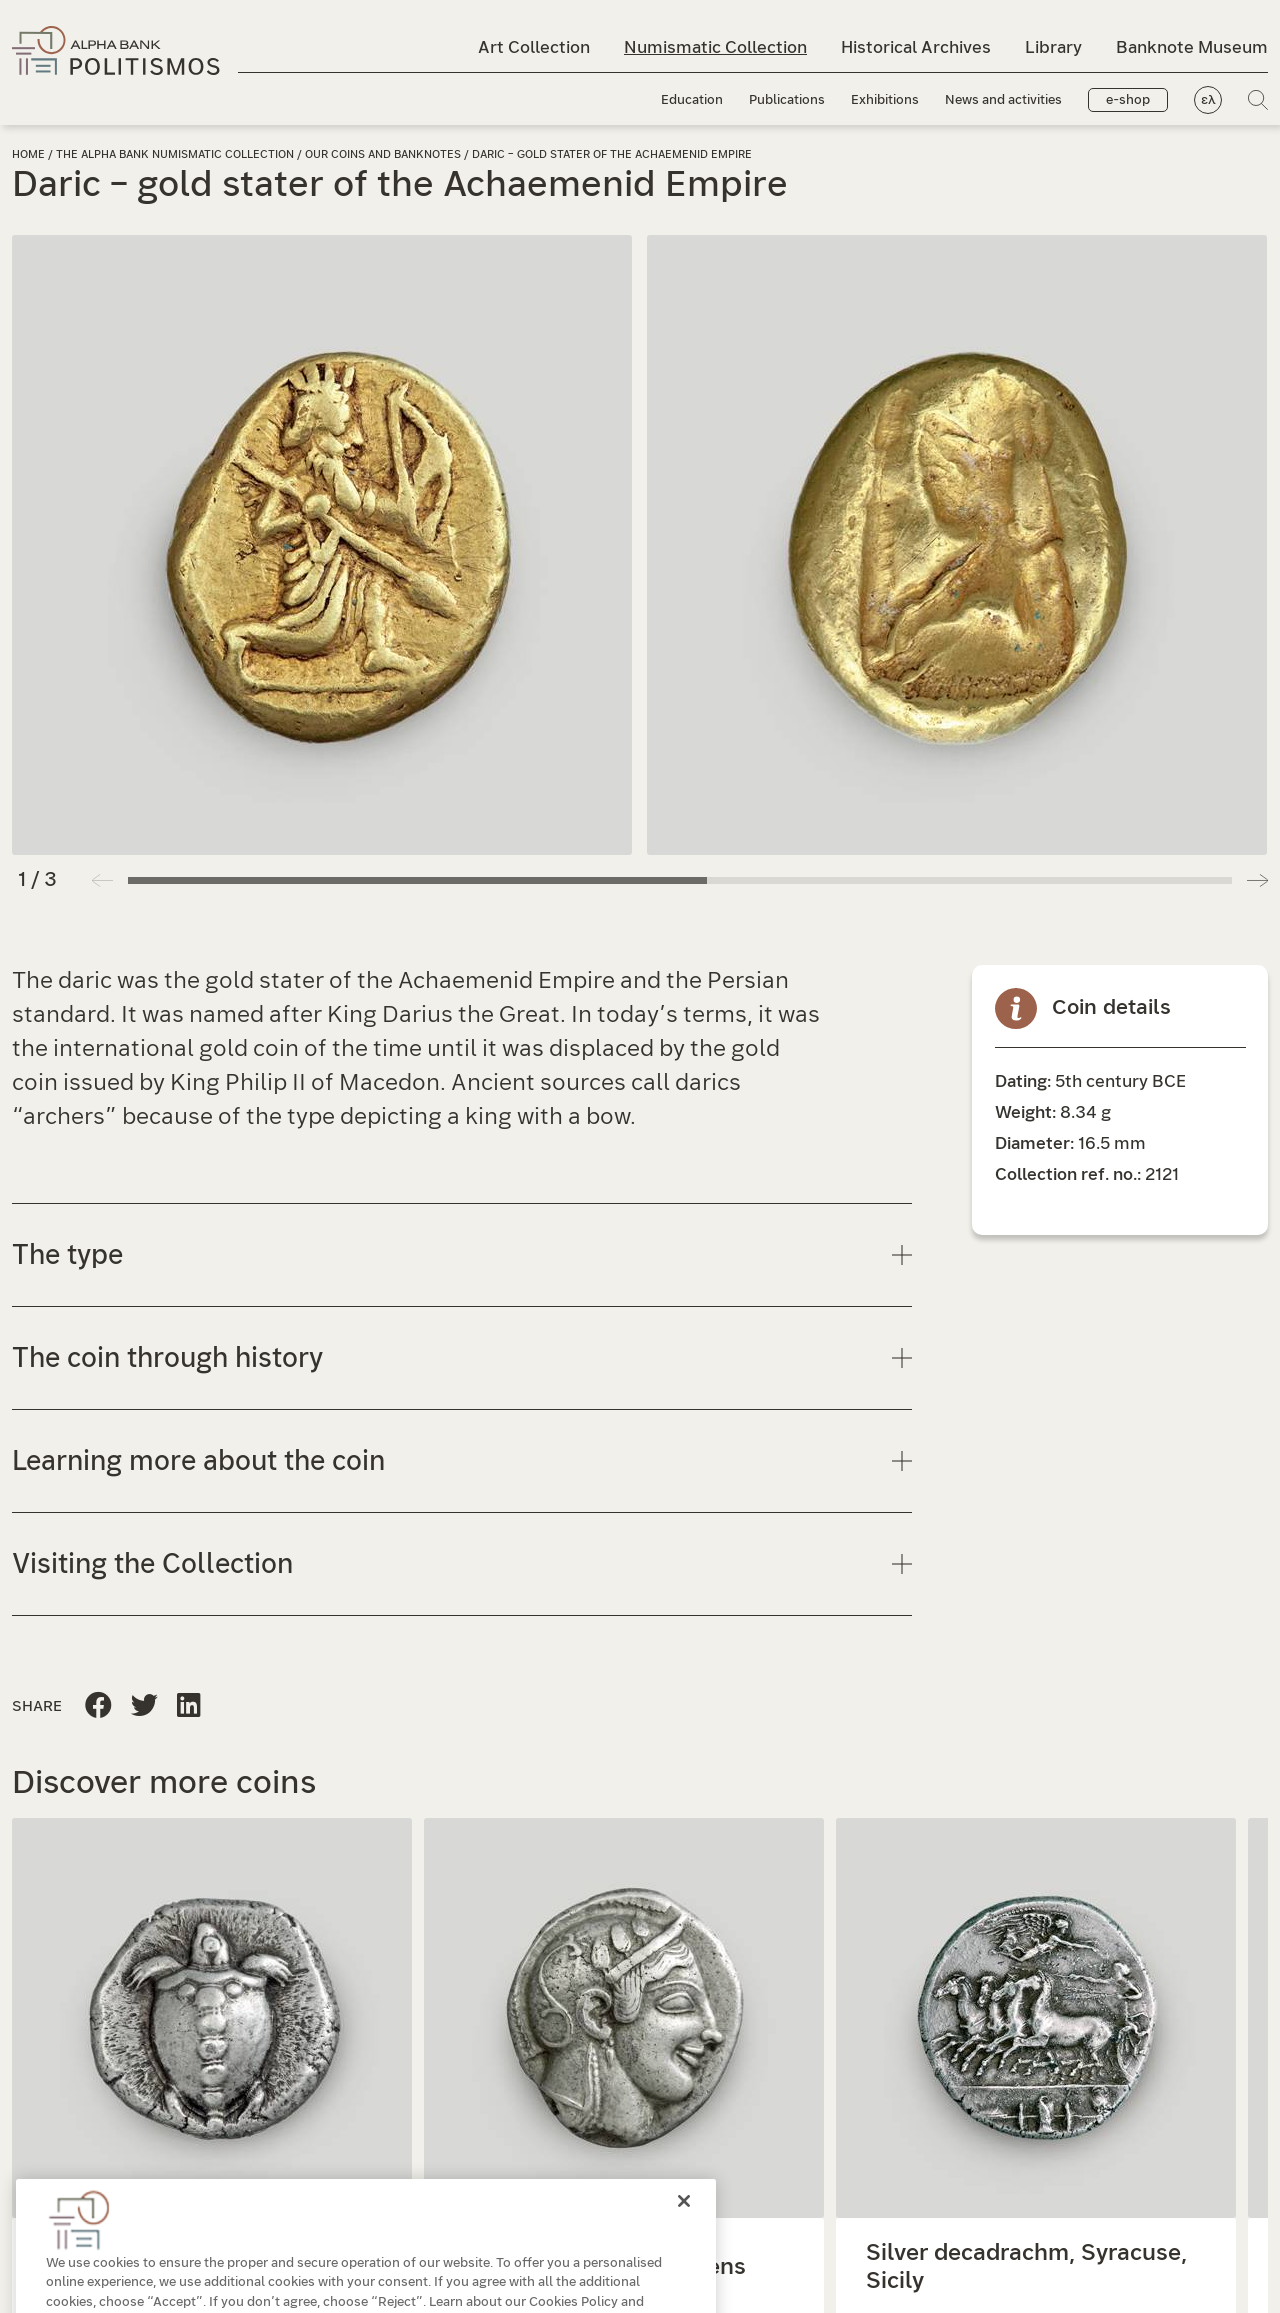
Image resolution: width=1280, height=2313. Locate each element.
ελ (1208, 100)
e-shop (1128, 100)
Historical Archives (916, 47)
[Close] (684, 2236)
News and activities (1003, 100)
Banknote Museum (1192, 47)
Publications (787, 100)
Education (692, 100)
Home (28, 154)
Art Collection (534, 47)
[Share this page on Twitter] (189, 1706)
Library (1053, 47)
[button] (1257, 880)
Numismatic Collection (715, 47)
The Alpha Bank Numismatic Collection (176, 154)
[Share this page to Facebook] (98, 1706)
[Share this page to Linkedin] (144, 1706)
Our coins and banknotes (384, 154)
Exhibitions (885, 100)
